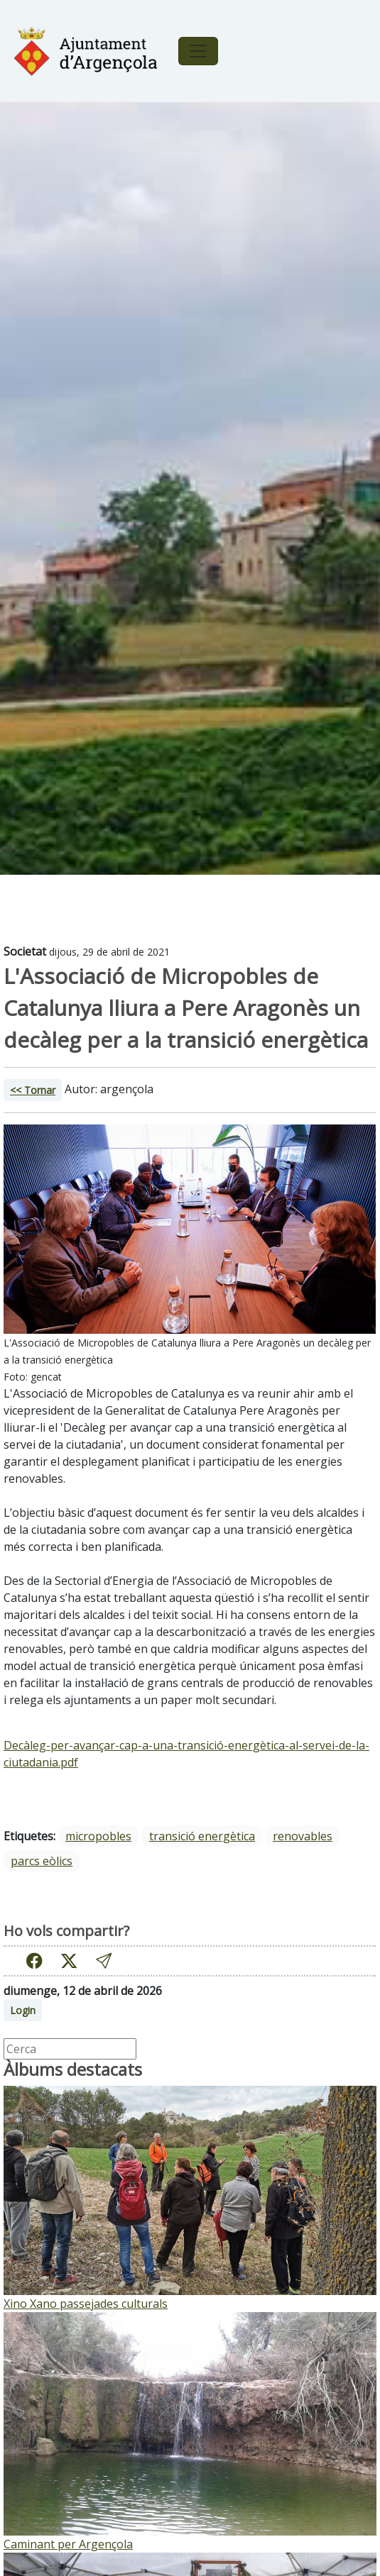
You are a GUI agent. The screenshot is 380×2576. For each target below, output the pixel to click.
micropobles (98, 1836)
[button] (104, 1961)
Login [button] (23, 2010)
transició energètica (202, 1836)
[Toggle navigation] (198, 51)
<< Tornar (32, 1090)
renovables (302, 1836)
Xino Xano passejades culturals (86, 2303)
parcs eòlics (41, 1861)
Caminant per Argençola (68, 2544)
